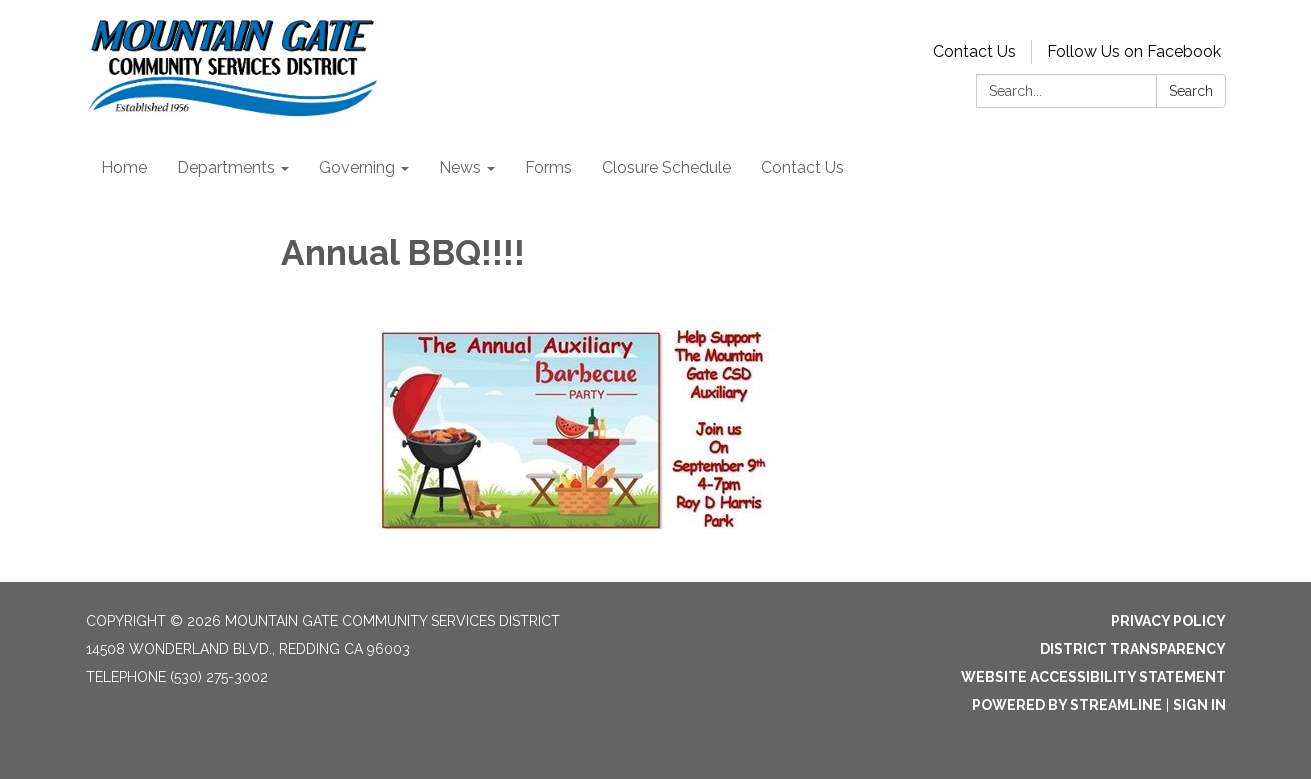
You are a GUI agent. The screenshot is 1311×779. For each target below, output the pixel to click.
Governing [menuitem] (357, 167)
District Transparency (1133, 649)
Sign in (1199, 705)
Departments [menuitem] (226, 167)
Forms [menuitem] (548, 167)
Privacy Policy (1168, 621)
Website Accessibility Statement (1093, 677)
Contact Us (974, 51)
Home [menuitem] (124, 167)
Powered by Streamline (1067, 705)
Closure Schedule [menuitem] (666, 167)
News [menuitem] (460, 167)
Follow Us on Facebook (1134, 51)
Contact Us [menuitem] (802, 167)
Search (1191, 91)
